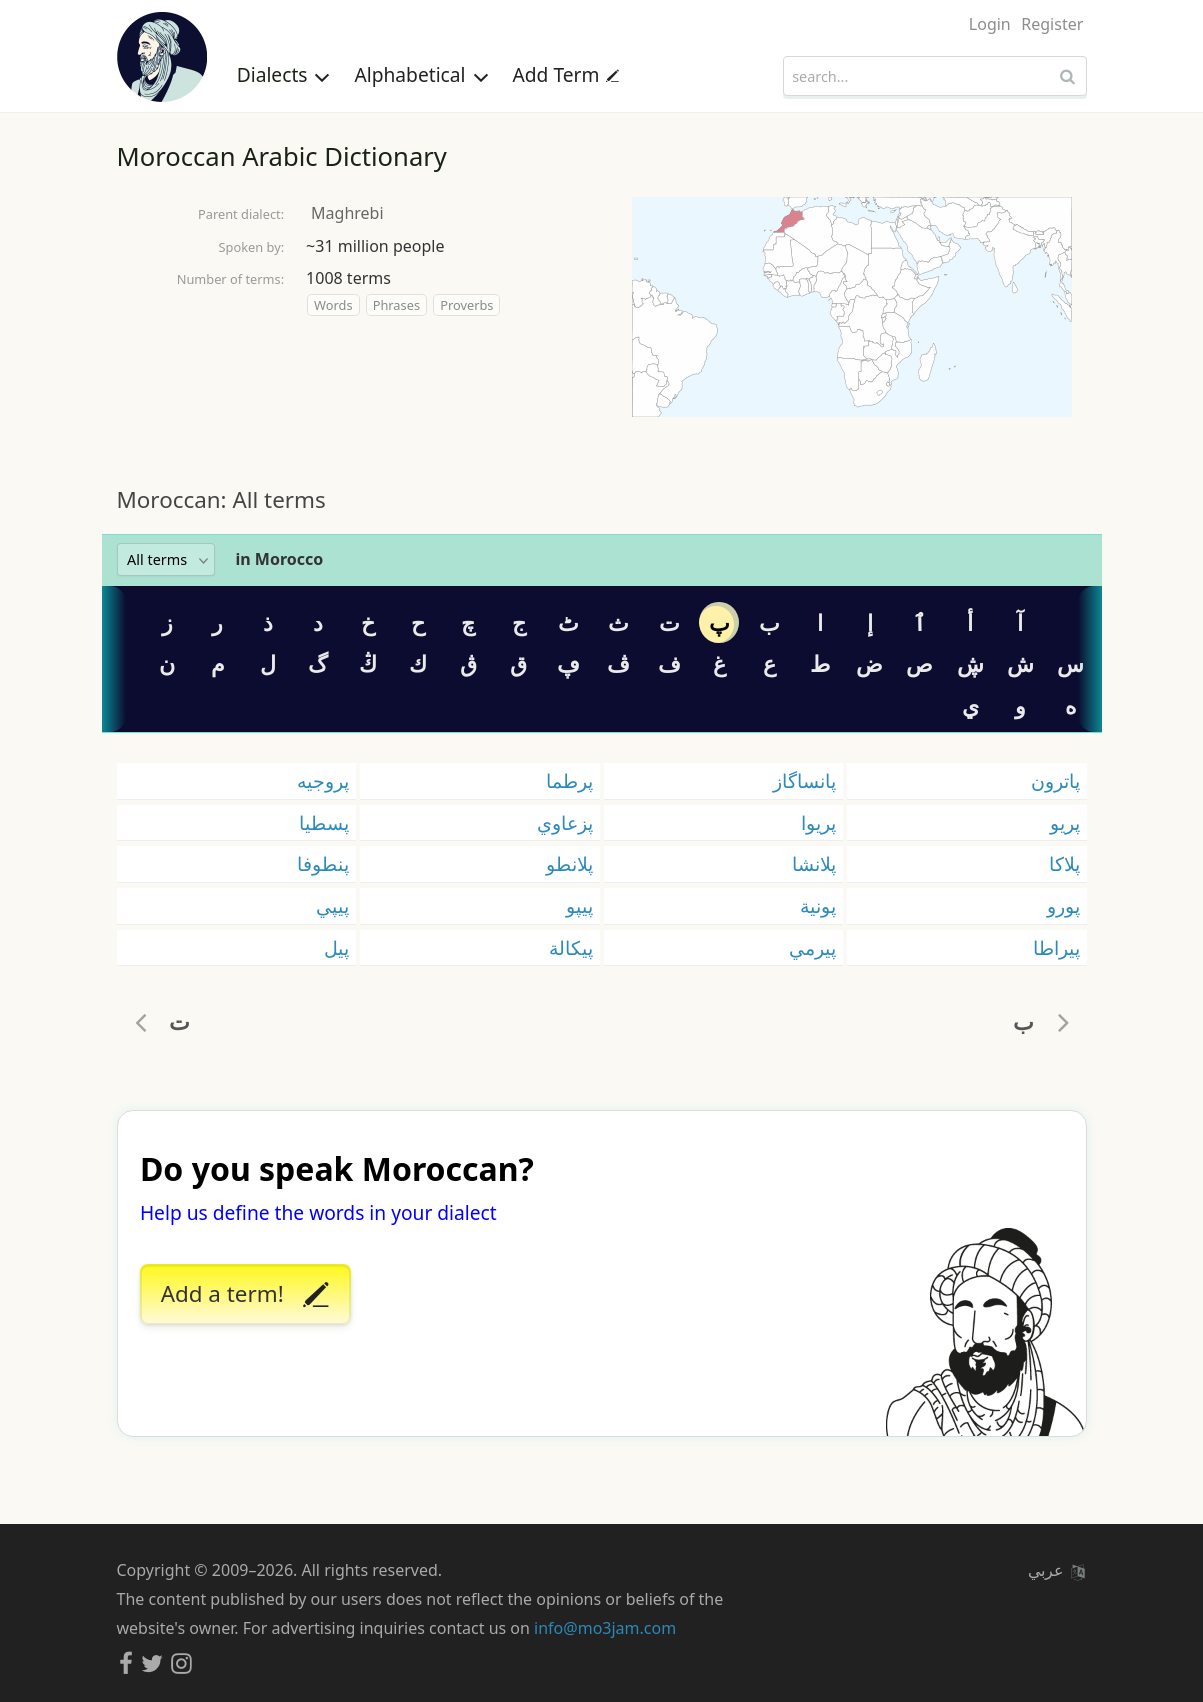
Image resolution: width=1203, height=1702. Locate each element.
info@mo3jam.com (605, 1628)
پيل (336, 947)
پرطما (569, 780)
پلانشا (814, 863)
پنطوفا (323, 863)
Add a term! (245, 1295)
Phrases (396, 305)
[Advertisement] (602, 450)
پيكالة (571, 947)
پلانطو (569, 863)
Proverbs (466, 305)
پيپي (332, 905)
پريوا (818, 822)
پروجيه (323, 780)
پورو (1063, 905)
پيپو (579, 905)
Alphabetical (421, 74)
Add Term (566, 74)
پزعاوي (565, 822)
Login (990, 24)
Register (1052, 24)
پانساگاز (804, 780)
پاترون (1055, 780)
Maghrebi (347, 213)
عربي (1056, 1570)
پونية (818, 905)
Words (333, 305)
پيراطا (1056, 947)
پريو (1065, 822)
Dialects (284, 74)
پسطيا (324, 822)
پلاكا (1064, 863)
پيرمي (812, 947)
